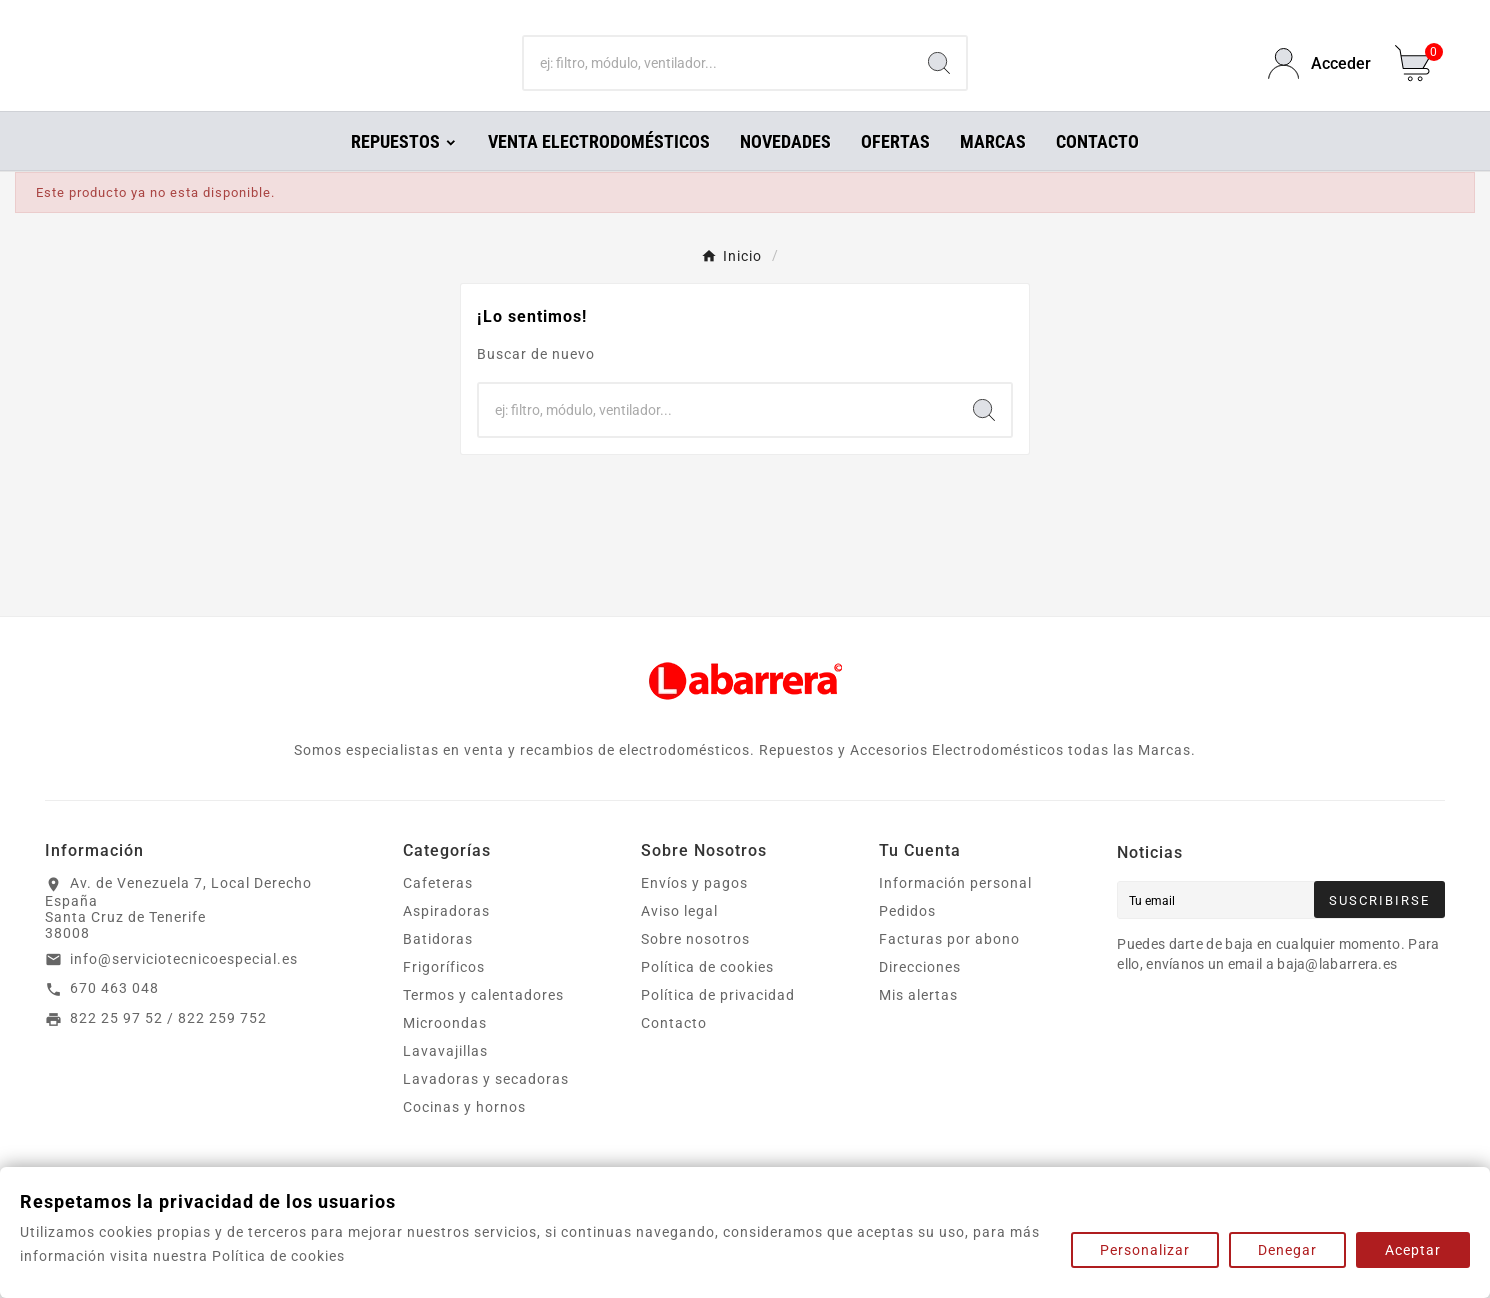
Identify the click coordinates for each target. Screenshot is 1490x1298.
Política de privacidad (718, 1023)
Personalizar (1145, 1250)
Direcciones (920, 995)
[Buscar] (718, 78)
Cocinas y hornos (464, 1135)
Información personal (955, 911)
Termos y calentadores (483, 1023)
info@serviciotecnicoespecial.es (184, 987)
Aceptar (1413, 1250)
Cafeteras (438, 911)
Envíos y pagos (694, 911)
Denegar (1287, 1250)
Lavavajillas (445, 1079)
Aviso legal (679, 939)
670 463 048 (114, 1016)
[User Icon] (1319, 77)
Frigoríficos (444, 995)
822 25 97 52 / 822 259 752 (168, 1046)
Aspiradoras (446, 939)
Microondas (445, 1051)
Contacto (674, 1051)
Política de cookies (707, 995)
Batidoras (438, 967)
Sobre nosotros (695, 967)
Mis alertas (918, 1023)
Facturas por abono (949, 967)
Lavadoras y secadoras (486, 1107)
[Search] (939, 78)
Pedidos (907, 939)
